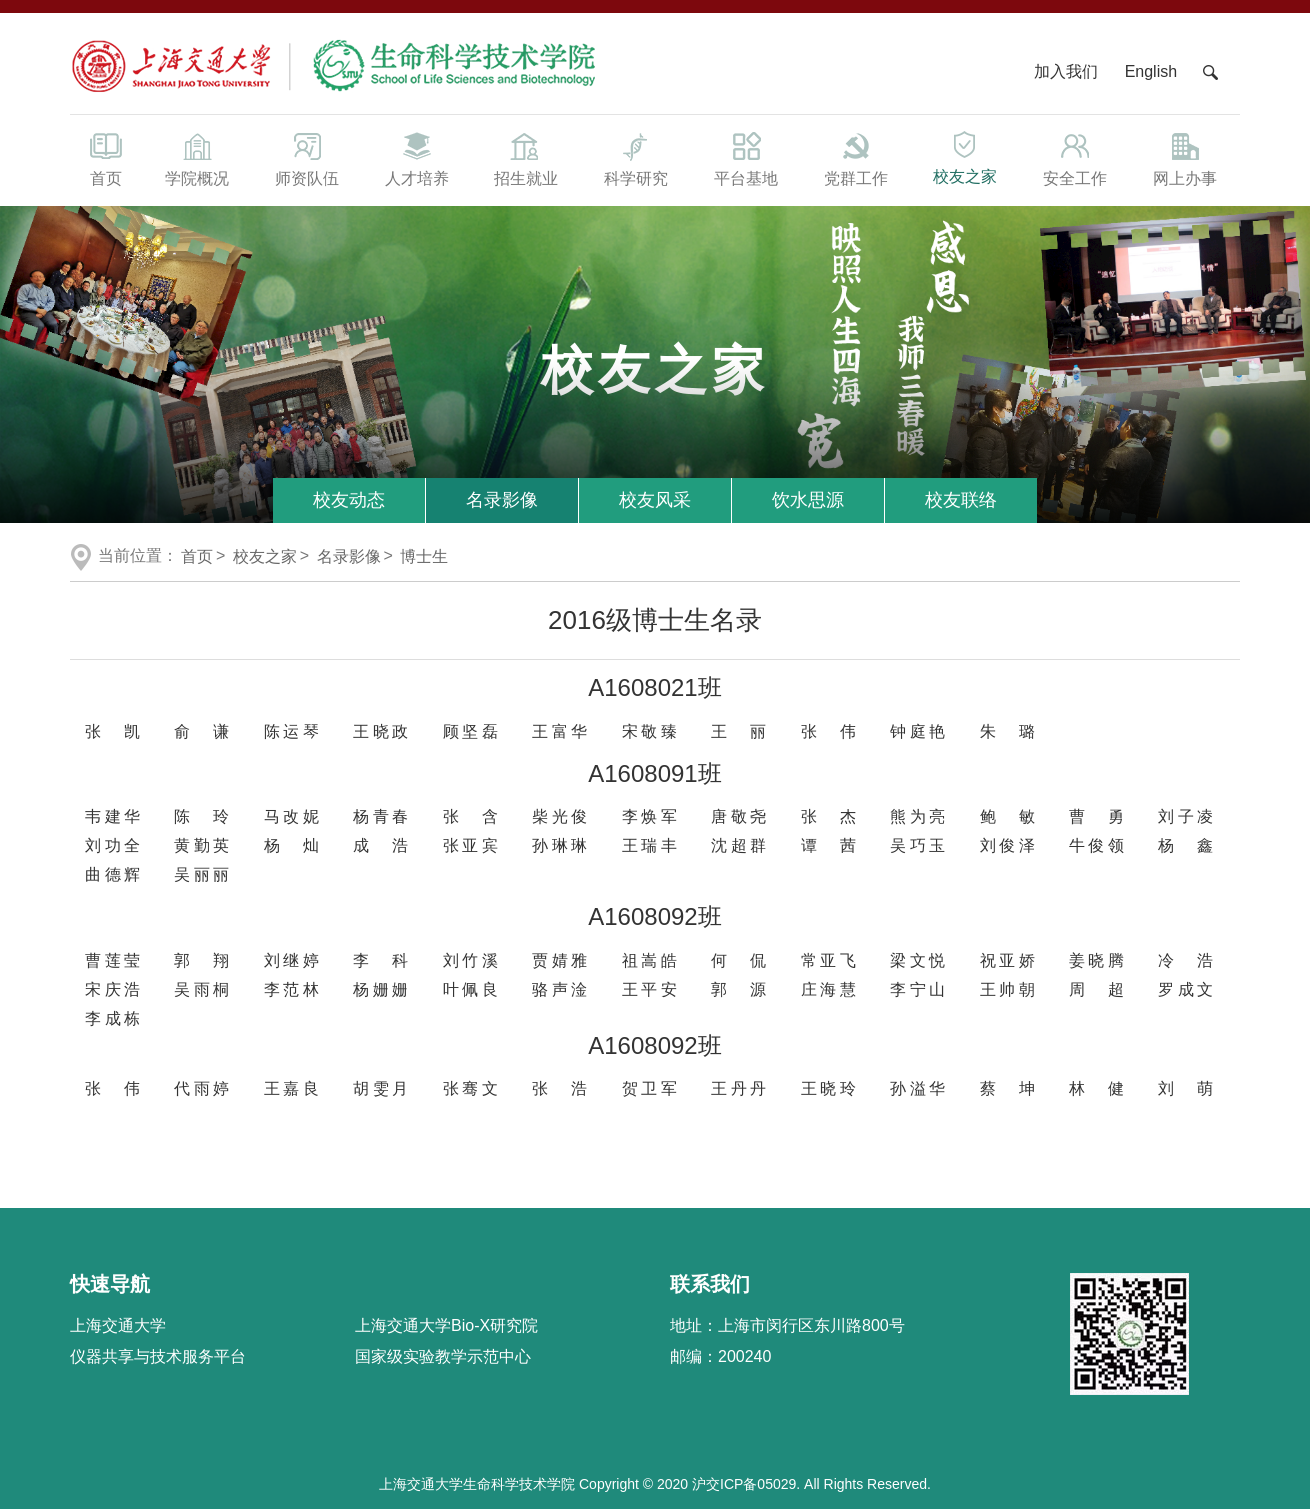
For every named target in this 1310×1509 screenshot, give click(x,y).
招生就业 (526, 158)
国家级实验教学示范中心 (443, 1356)
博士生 (424, 556)
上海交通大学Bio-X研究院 (446, 1325)
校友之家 (966, 156)
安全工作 (1075, 158)
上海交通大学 (118, 1325)
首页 (106, 158)
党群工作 (856, 158)
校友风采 (655, 500)
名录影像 (502, 500)
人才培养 (417, 158)
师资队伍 (307, 158)
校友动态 (349, 500)
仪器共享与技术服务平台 (158, 1356)
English (1151, 71)
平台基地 (746, 158)
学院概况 (197, 158)
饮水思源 (808, 500)
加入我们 (1068, 71)
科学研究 (636, 158)
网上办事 (1185, 158)
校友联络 (961, 500)
